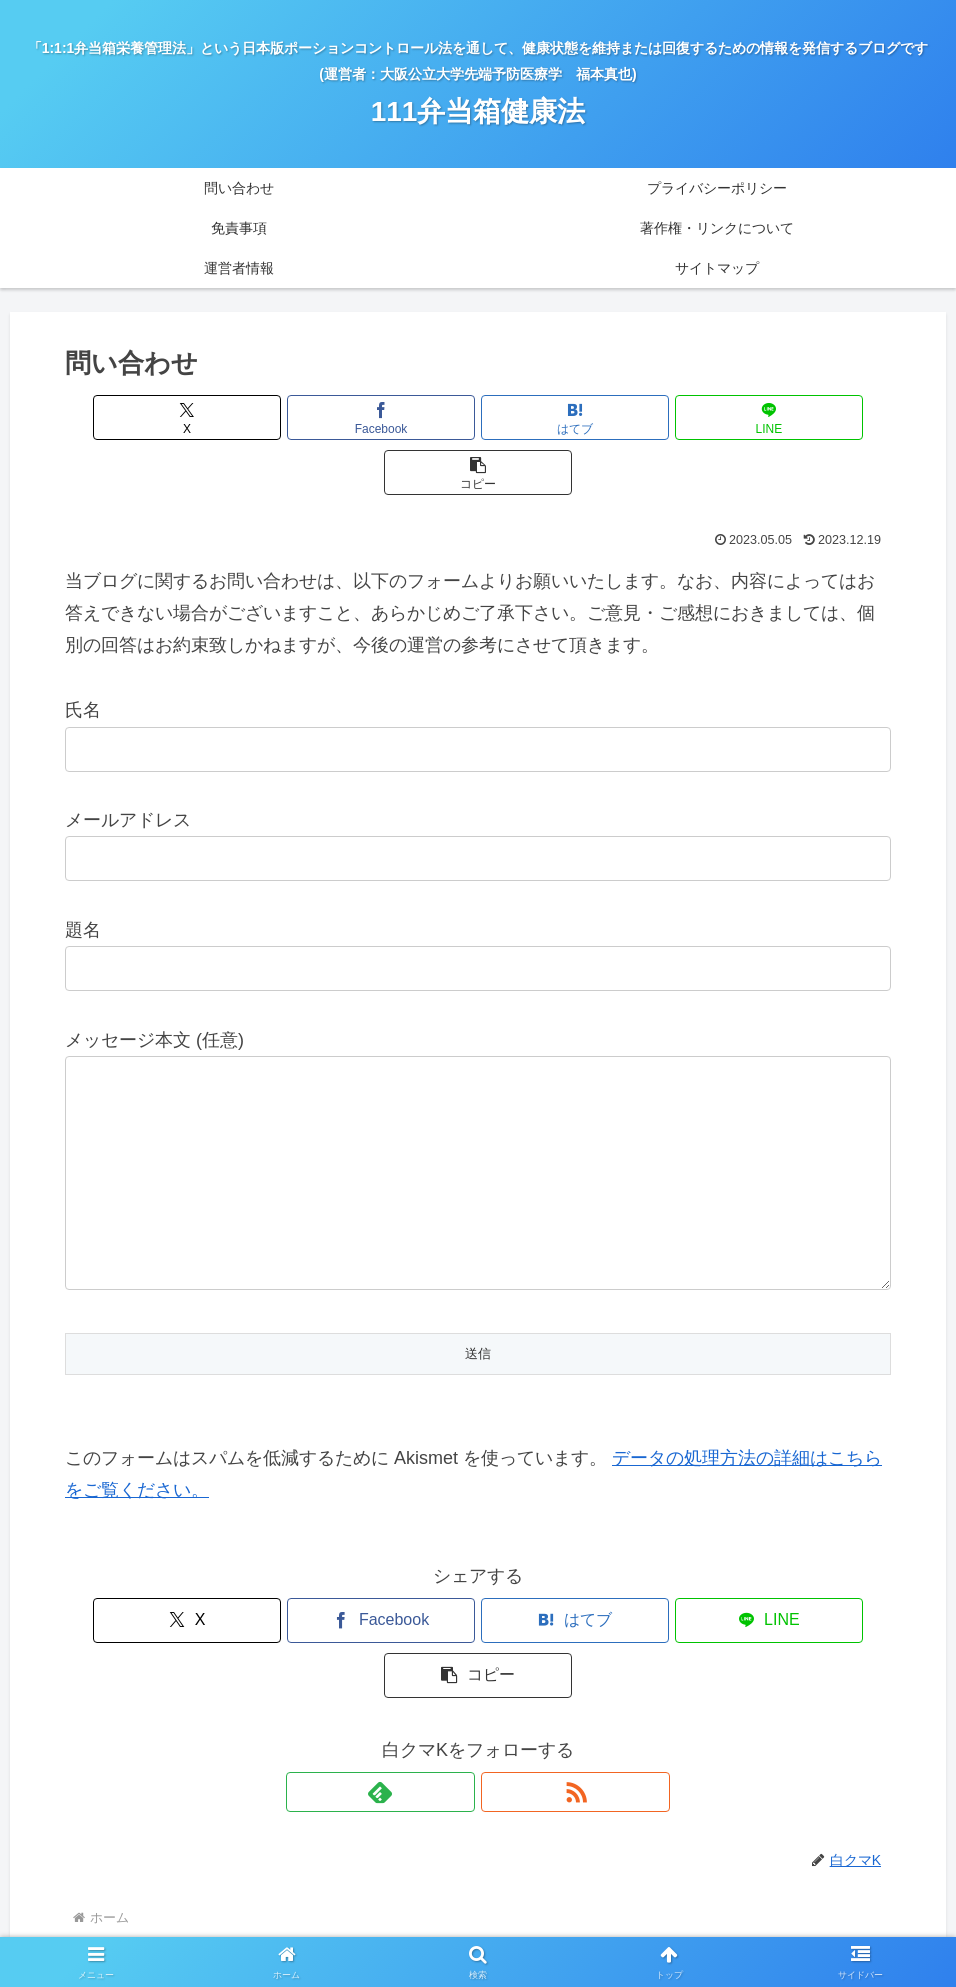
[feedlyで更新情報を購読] (455, 1682)
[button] (755, 417)
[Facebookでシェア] (339, 417)
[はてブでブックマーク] (478, 417)
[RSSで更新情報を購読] (501, 1682)
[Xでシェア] (200, 417)
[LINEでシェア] (617, 417)
